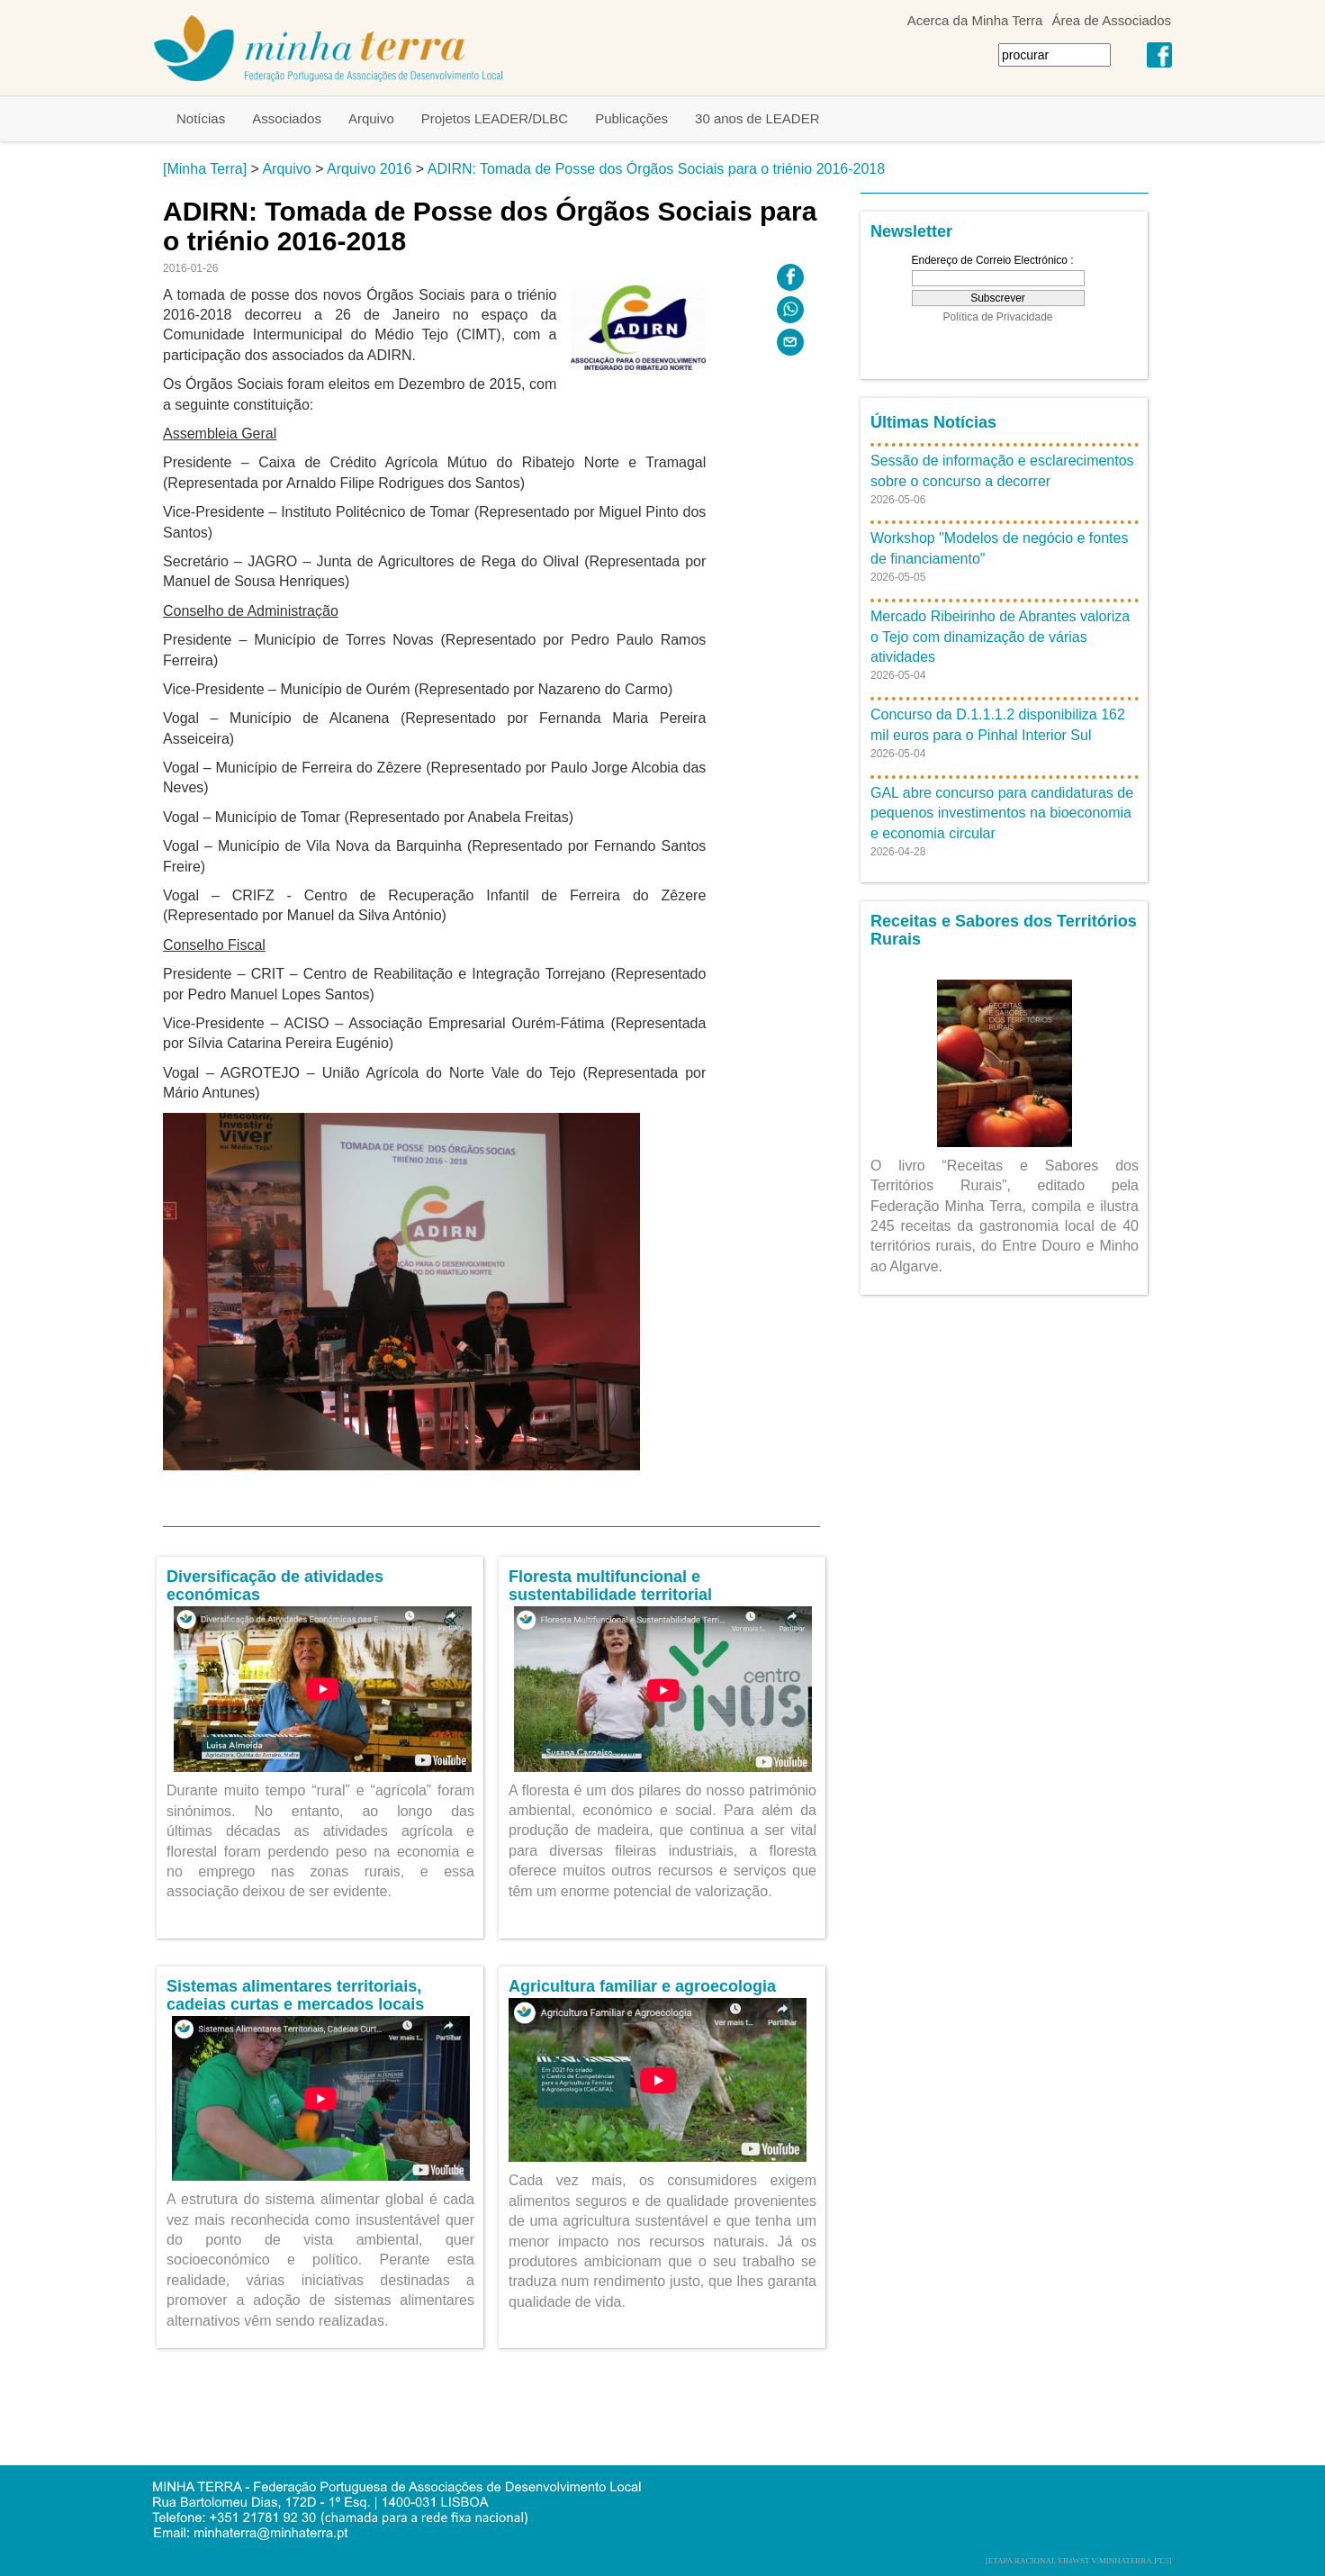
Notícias (200, 118)
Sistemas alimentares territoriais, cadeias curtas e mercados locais (295, 1995)
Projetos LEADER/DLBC (494, 118)
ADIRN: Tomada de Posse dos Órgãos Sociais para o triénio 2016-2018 (656, 168)
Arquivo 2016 (369, 168)
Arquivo (371, 118)
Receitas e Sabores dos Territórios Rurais (1003, 930)
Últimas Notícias (933, 422)
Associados (286, 118)
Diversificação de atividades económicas (275, 1586)
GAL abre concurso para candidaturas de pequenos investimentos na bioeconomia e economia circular (1001, 813)
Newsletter (911, 231)
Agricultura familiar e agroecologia (642, 1986)
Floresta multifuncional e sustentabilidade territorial (610, 1586)
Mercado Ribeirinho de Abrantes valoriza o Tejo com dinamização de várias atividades (1000, 637)
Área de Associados (1111, 20)
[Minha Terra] (205, 168)
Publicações (631, 118)
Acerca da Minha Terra (975, 20)
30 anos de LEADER (757, 118)
